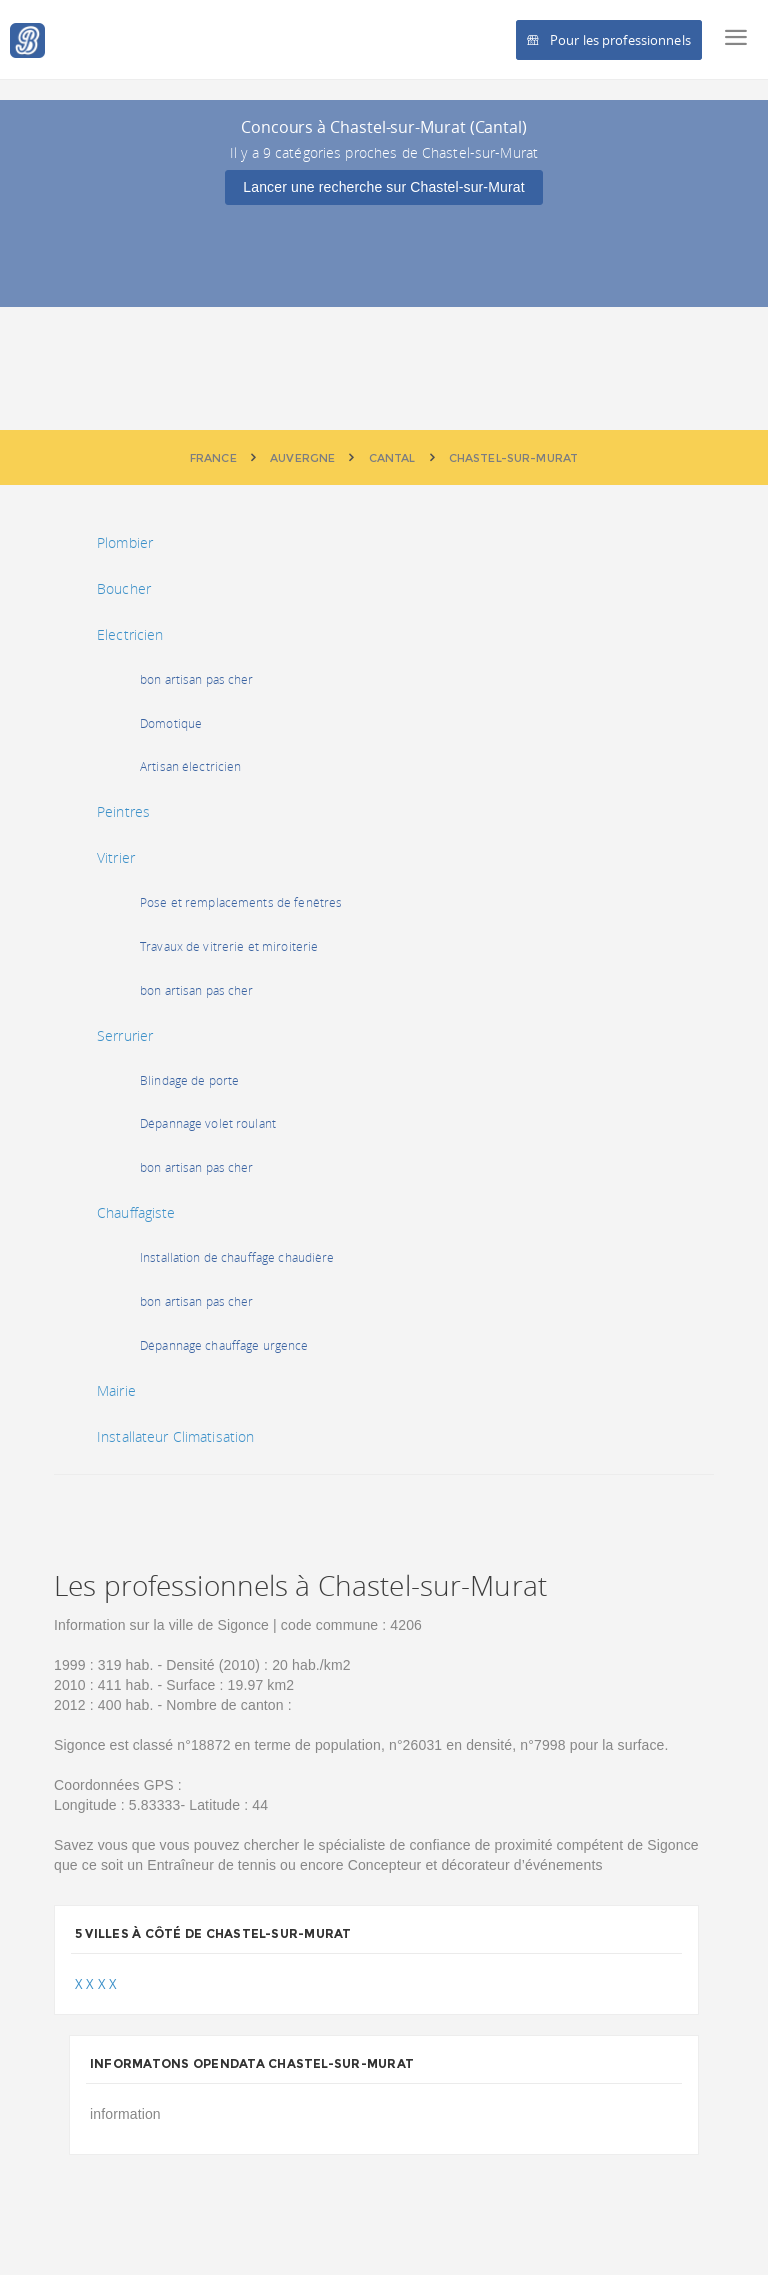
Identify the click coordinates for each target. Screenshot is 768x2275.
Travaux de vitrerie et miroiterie (229, 946)
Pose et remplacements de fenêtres (241, 902)
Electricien (130, 634)
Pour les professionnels (609, 40)
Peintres (123, 811)
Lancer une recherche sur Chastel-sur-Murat (383, 187)
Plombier (125, 542)
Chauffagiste (136, 1212)
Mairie (116, 1390)
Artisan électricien (190, 766)
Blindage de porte (189, 1080)
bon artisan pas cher (197, 679)
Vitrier (116, 857)
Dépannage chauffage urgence (224, 1345)
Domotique (171, 723)
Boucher (124, 588)
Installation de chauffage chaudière (237, 1257)
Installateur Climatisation (175, 1436)
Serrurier (125, 1035)
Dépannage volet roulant (208, 1123)
